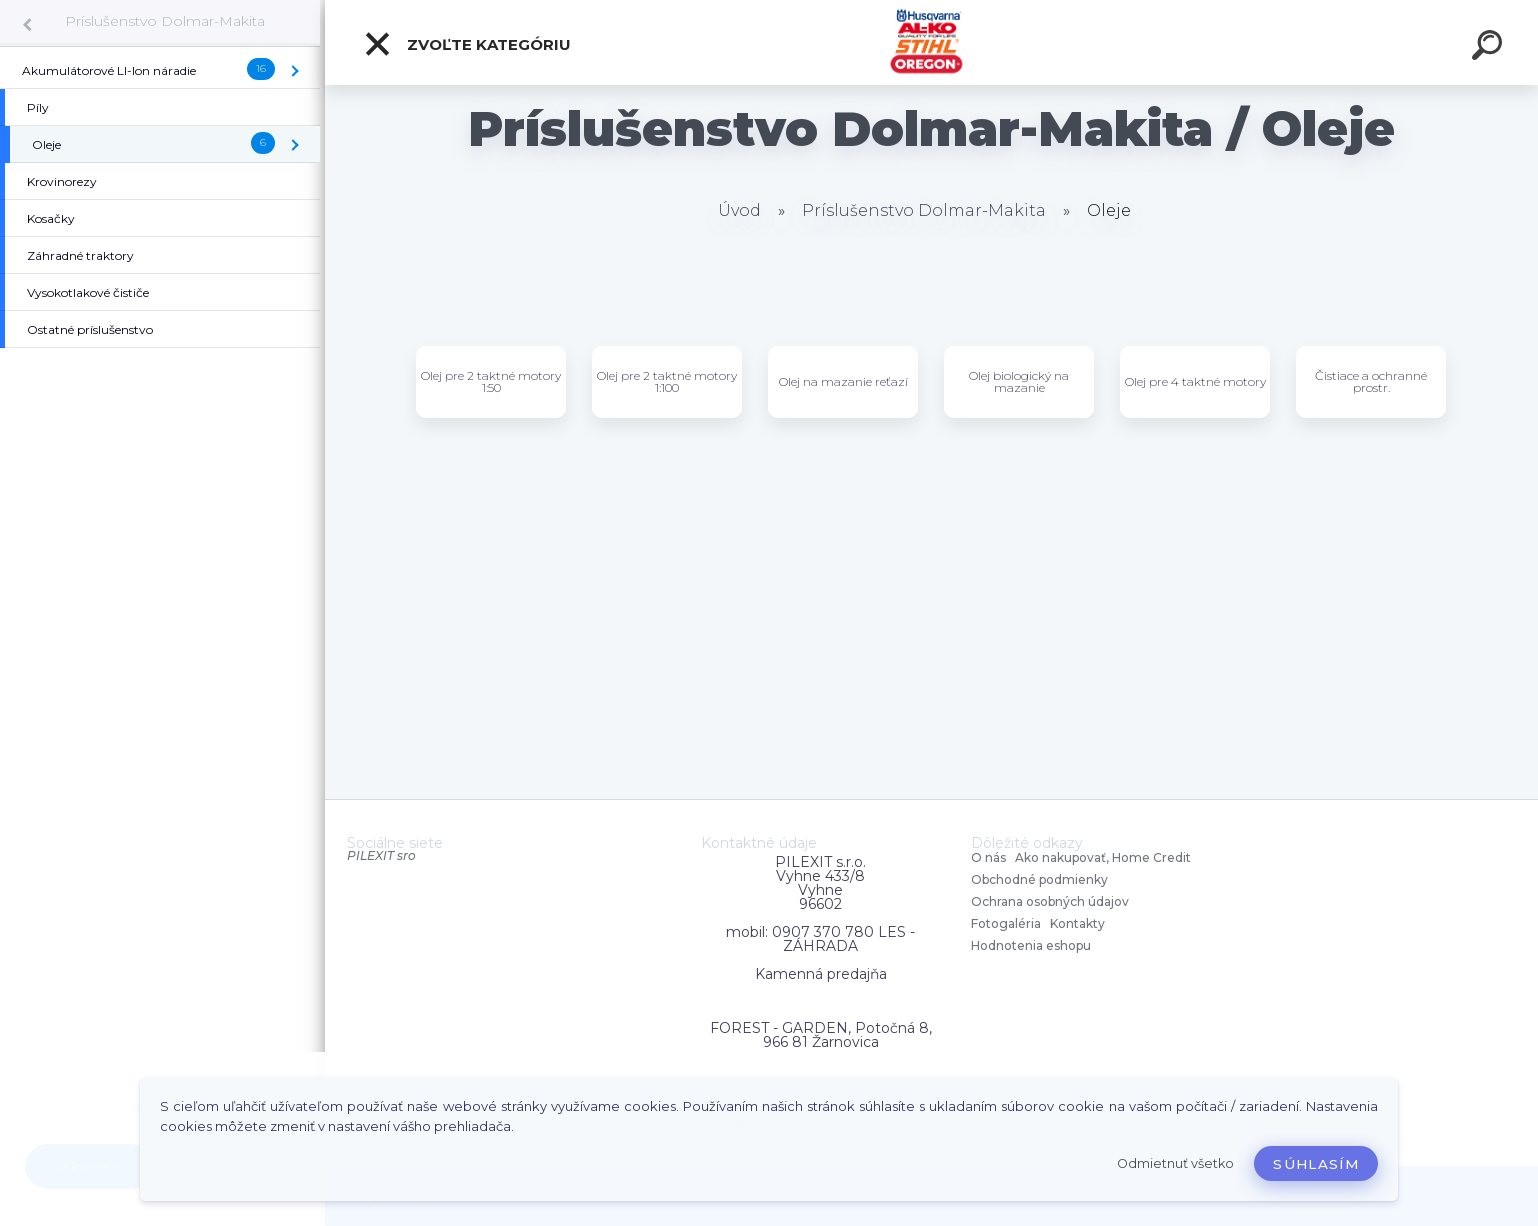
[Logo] (931, 42)
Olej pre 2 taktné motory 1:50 (491, 381)
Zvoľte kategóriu (467, 44)
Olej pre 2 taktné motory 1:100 (667, 381)
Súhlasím (1316, 1164)
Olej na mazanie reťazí (843, 381)
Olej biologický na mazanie (1019, 381)
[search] (1490, 48)
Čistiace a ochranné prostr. (1371, 381)
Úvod (739, 210)
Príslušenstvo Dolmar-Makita (165, 21)
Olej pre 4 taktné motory (1195, 381)
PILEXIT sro (381, 855)
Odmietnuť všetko (1175, 1163)
